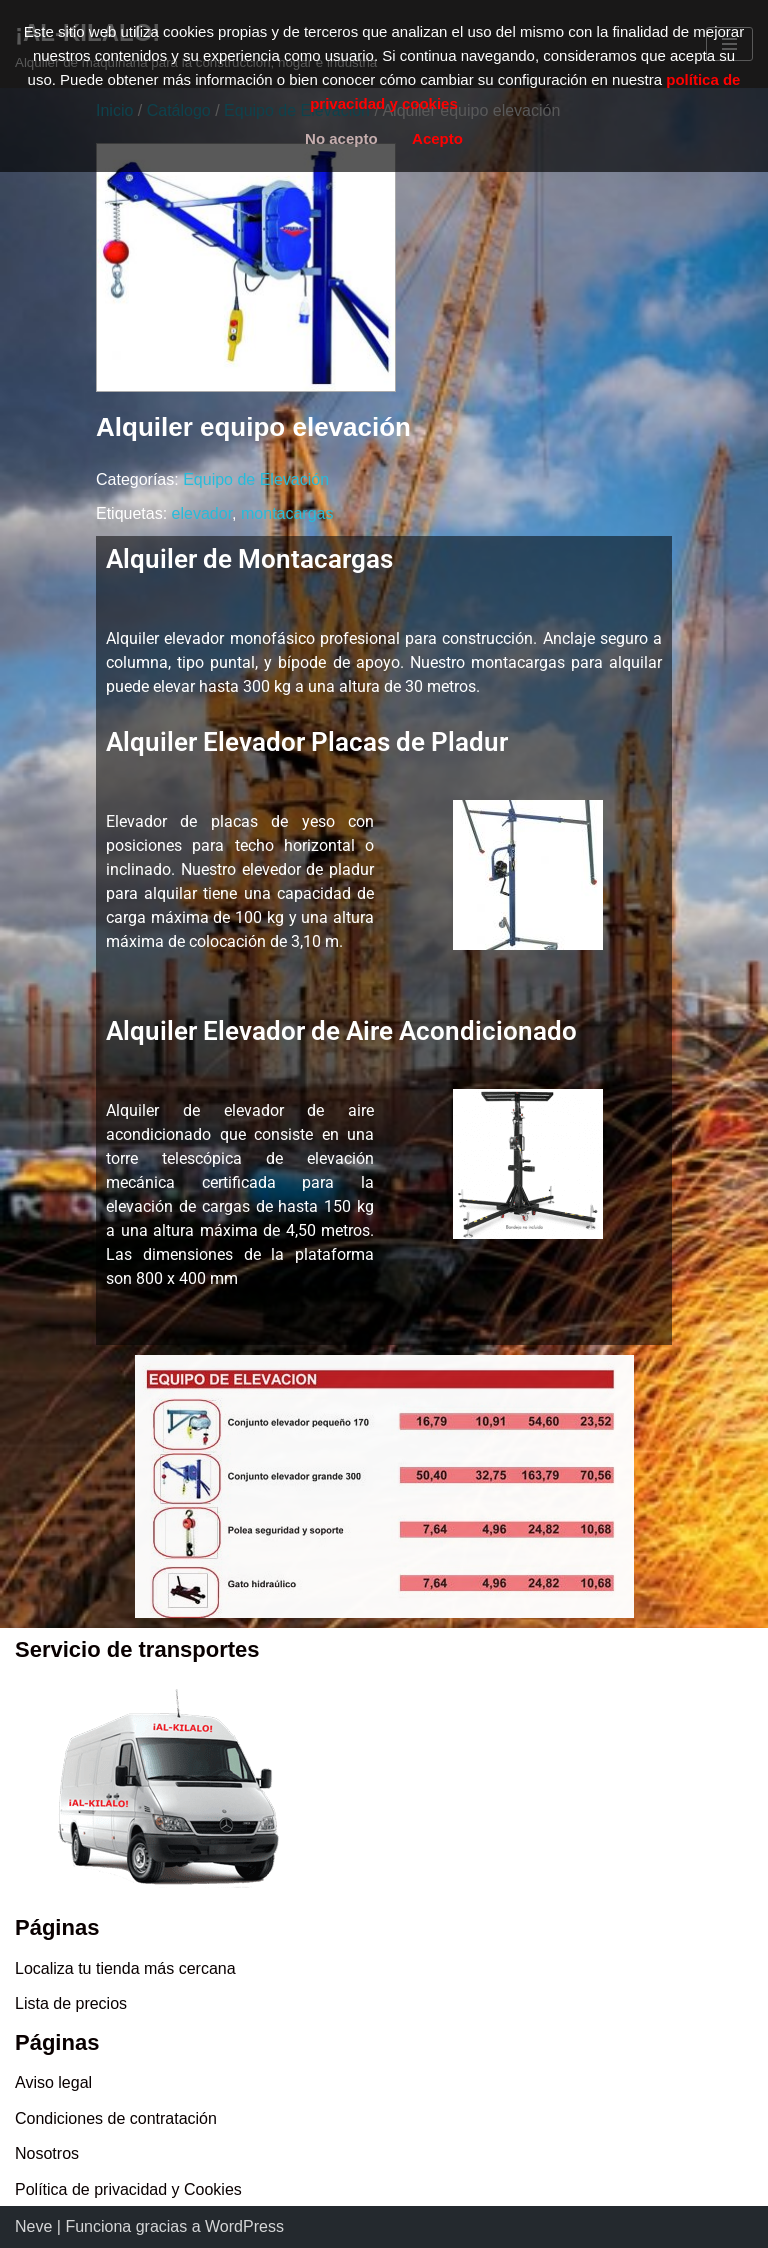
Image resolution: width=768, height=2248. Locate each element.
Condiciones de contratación (116, 2118)
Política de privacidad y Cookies (128, 2189)
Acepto (437, 138)
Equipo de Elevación (256, 479)
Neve (33, 2226)
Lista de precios (71, 2003)
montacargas (287, 513)
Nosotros (47, 2153)
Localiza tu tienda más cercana (125, 1968)
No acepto (341, 138)
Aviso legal (53, 2082)
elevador (202, 513)
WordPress (244, 2226)
